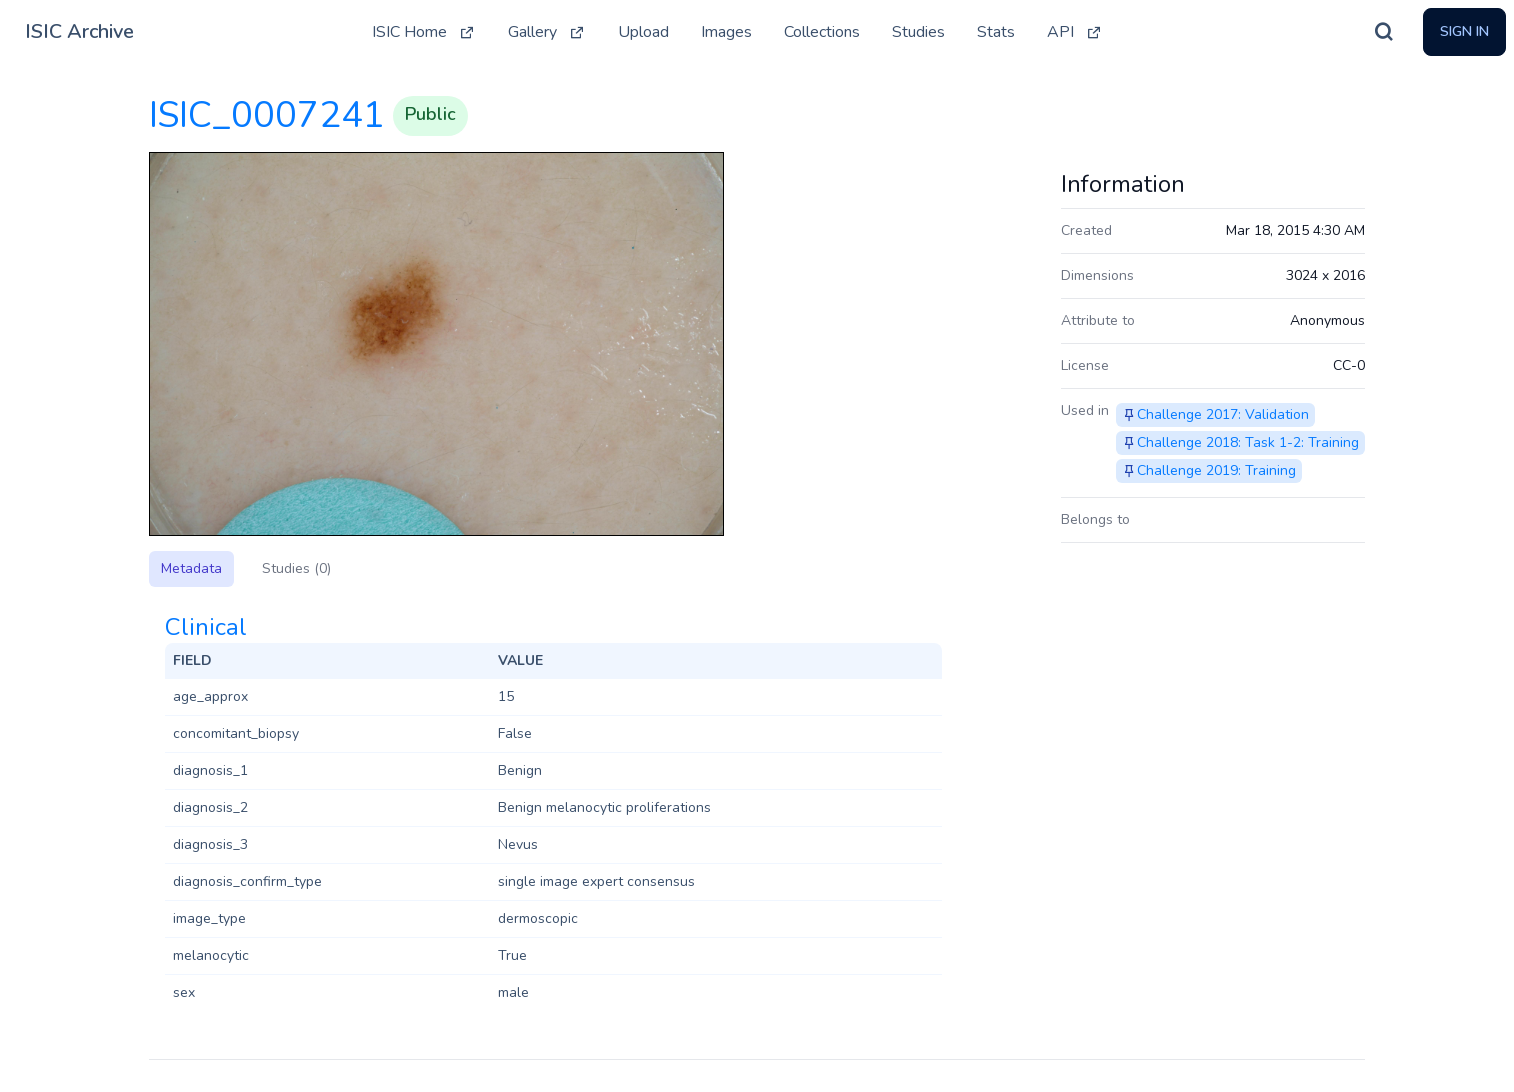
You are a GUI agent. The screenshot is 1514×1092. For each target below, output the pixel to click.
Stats (996, 32)
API (1075, 32)
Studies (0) (296, 568)
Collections (822, 32)
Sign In (1464, 31)
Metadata (191, 568)
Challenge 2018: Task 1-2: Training (1248, 442)
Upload (643, 32)
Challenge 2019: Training (1216, 470)
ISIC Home (424, 32)
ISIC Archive (79, 31)
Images (726, 32)
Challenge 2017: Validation (1223, 414)
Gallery (547, 32)
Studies (918, 32)
